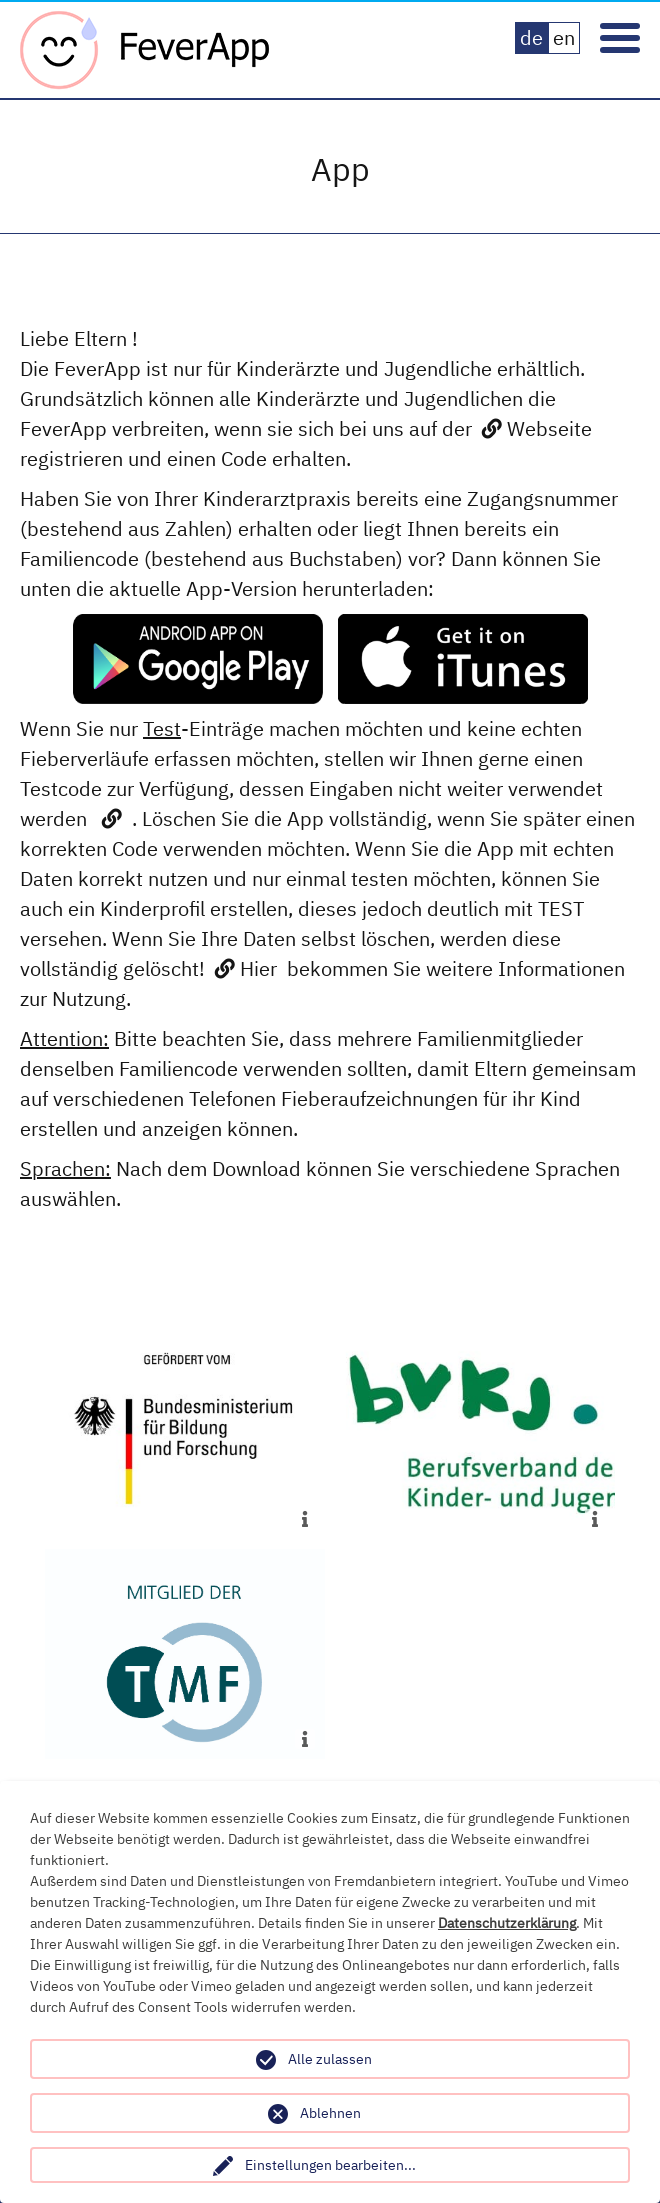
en (564, 37)
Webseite (549, 428)
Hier (258, 968)
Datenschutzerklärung (507, 1923)
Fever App (145, 50)
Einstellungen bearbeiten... (330, 2165)
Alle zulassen (330, 2059)
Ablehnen (330, 2113)
